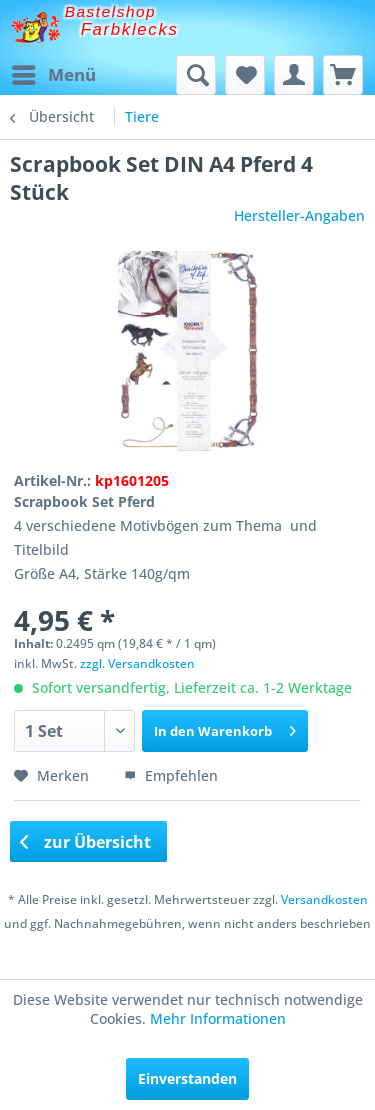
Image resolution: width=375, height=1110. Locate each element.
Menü (54, 72)
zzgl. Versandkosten (137, 663)
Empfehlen (171, 775)
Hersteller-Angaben (299, 215)
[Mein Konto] (294, 75)
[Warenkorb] (343, 75)
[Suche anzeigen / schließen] (196, 75)
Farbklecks (130, 29)
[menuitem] (53, 75)
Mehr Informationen (218, 1018)
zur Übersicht (86, 842)
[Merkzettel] (245, 75)
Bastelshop (111, 11)
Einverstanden (187, 1078)
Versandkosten (324, 899)
